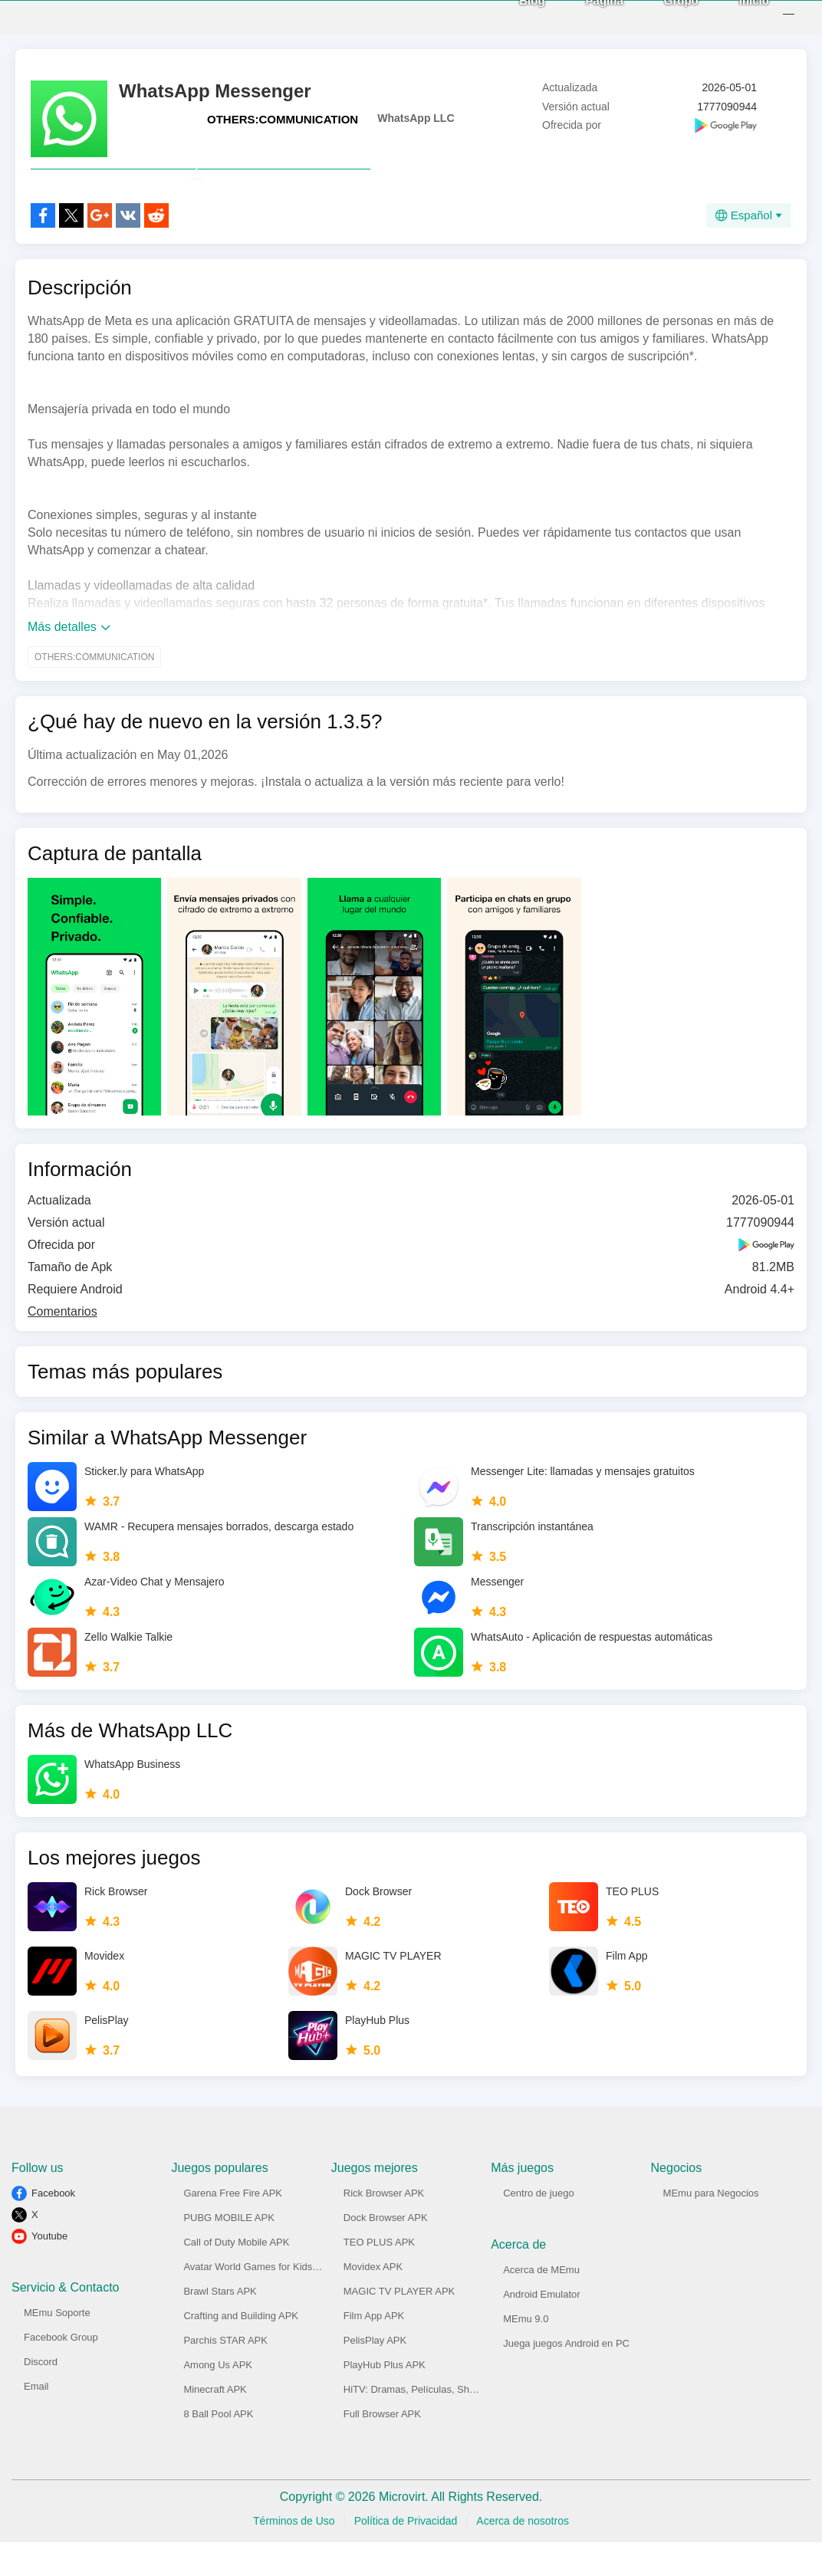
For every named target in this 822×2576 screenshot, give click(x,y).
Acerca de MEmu (541, 2303)
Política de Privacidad (406, 2554)
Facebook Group (61, 2371)
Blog (515, 16)
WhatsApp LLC (415, 118)
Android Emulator (541, 2328)
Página (588, 16)
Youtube (49, 2269)
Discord (41, 2395)
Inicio (737, 16)
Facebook (53, 2227)
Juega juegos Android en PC (566, 2377)
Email (36, 2420)
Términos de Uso (294, 2554)
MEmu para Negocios (711, 2227)
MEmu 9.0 (525, 2352)
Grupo (664, 16)
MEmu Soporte (57, 2346)
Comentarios (62, 1345)
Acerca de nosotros (522, 2554)
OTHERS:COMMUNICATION (282, 119)
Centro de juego (538, 2227)
